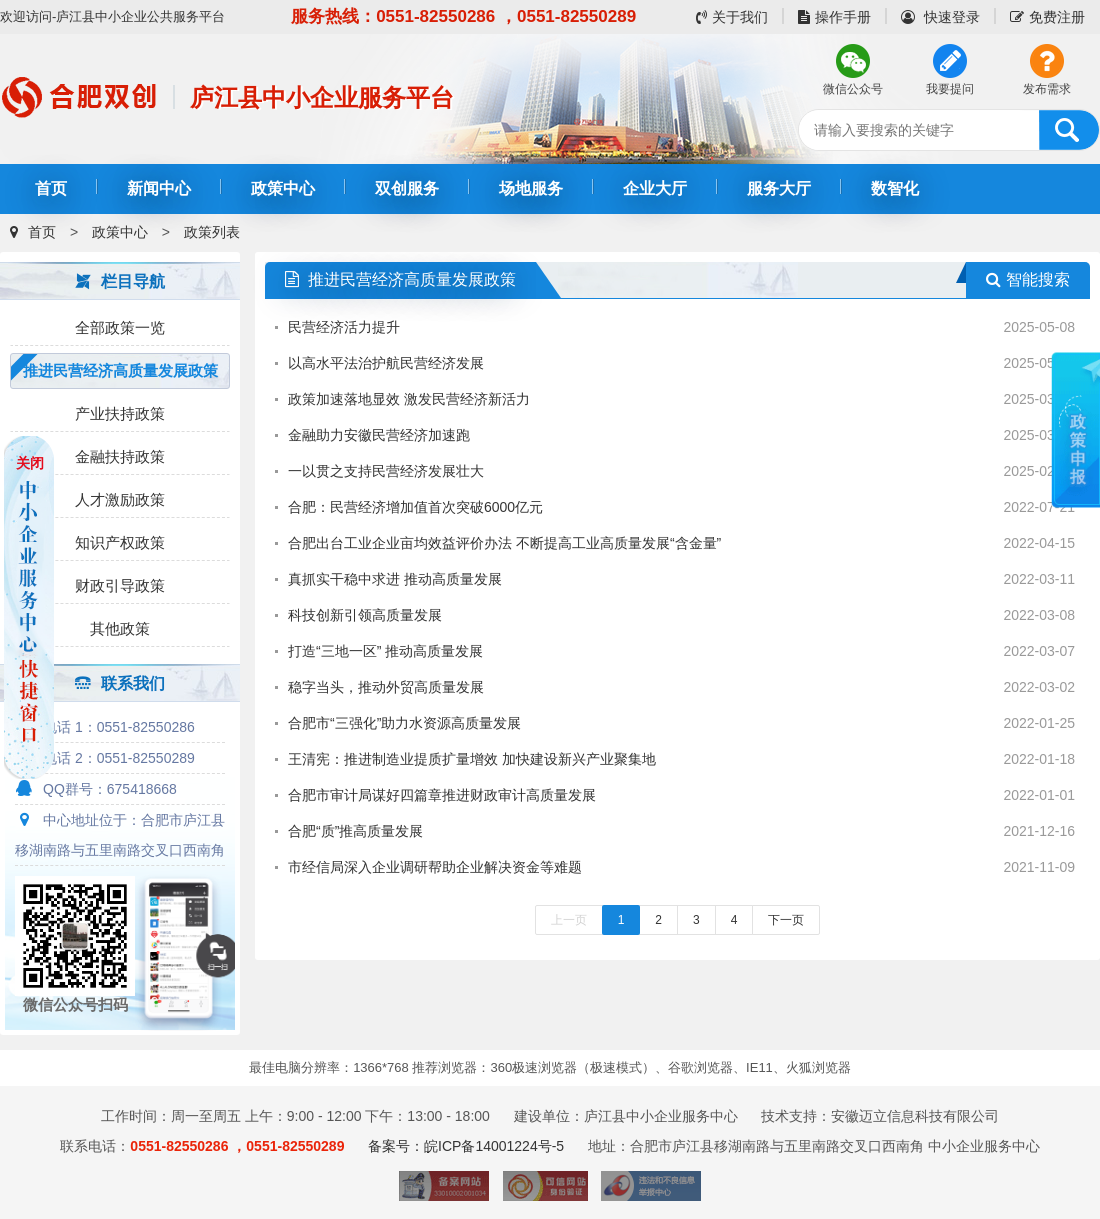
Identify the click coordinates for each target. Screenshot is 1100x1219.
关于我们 (732, 17)
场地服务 (531, 188)
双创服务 (407, 188)
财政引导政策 (120, 585)
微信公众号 (853, 89)
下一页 (786, 920)
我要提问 (950, 89)
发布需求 (1047, 89)
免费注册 (1047, 17)
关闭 (30, 463)
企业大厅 (655, 188)
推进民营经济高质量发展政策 (120, 370)
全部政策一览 (120, 327)
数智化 (895, 188)
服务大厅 (779, 188)
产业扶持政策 (120, 413)
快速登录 (940, 17)
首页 (51, 188)
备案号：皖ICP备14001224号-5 (466, 1146)
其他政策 (120, 628)
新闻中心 (159, 188)
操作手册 (834, 17)
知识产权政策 (120, 542)
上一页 (569, 920)
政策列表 (212, 232)
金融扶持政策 (120, 456)
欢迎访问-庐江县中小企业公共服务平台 (112, 16)
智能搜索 (1028, 279)
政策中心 (283, 188)
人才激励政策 (120, 499)
